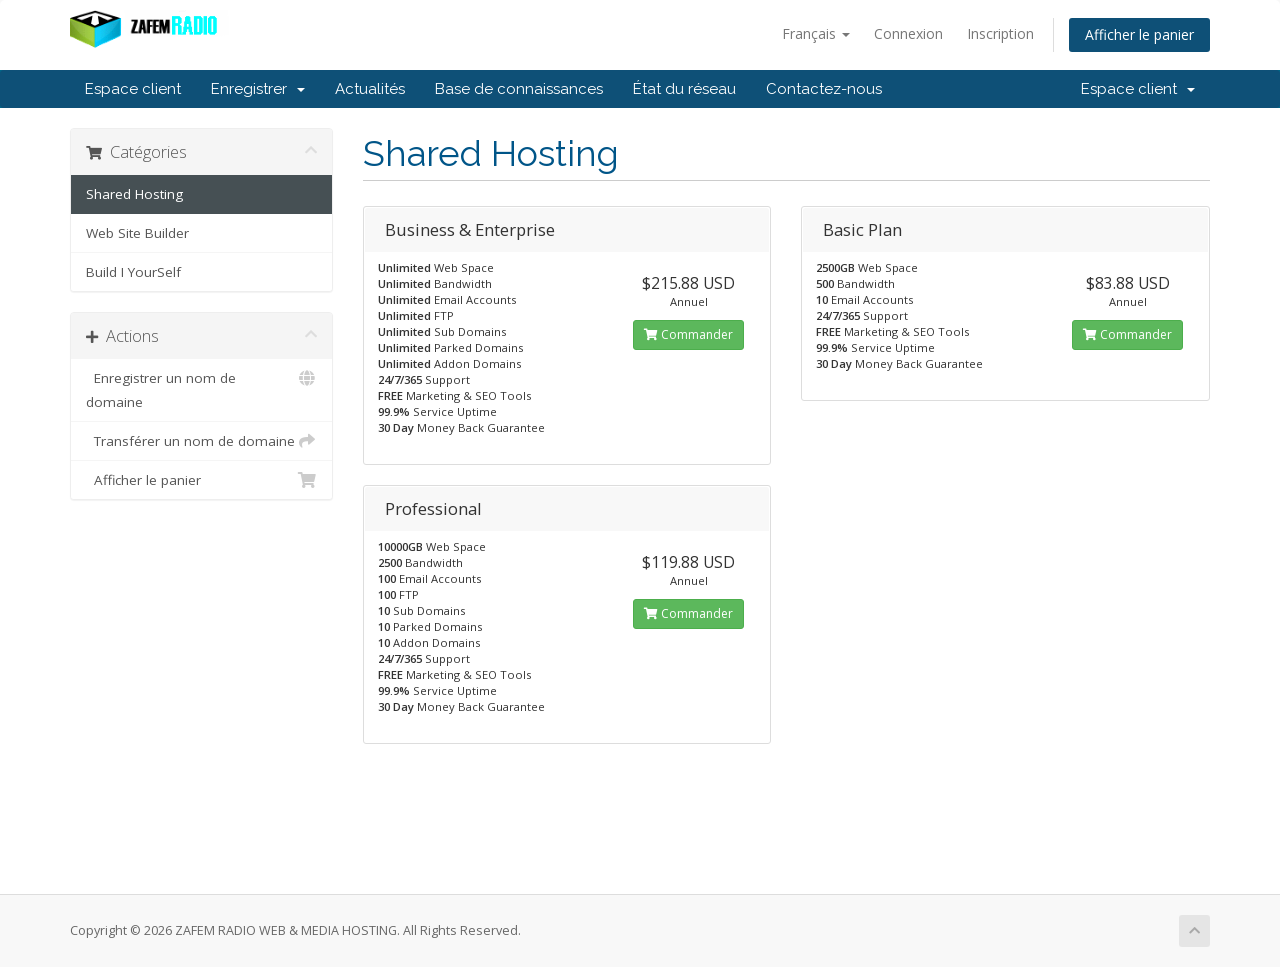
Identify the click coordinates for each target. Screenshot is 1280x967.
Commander (688, 334)
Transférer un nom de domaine (201, 441)
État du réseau (684, 89)
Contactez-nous (824, 89)
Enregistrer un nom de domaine (201, 388)
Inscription (1000, 33)
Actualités (370, 89)
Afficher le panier (1139, 34)
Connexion (908, 33)
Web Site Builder (137, 233)
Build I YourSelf (133, 272)
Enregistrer (258, 89)
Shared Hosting (134, 194)
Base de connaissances (519, 89)
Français (816, 33)
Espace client (133, 89)
